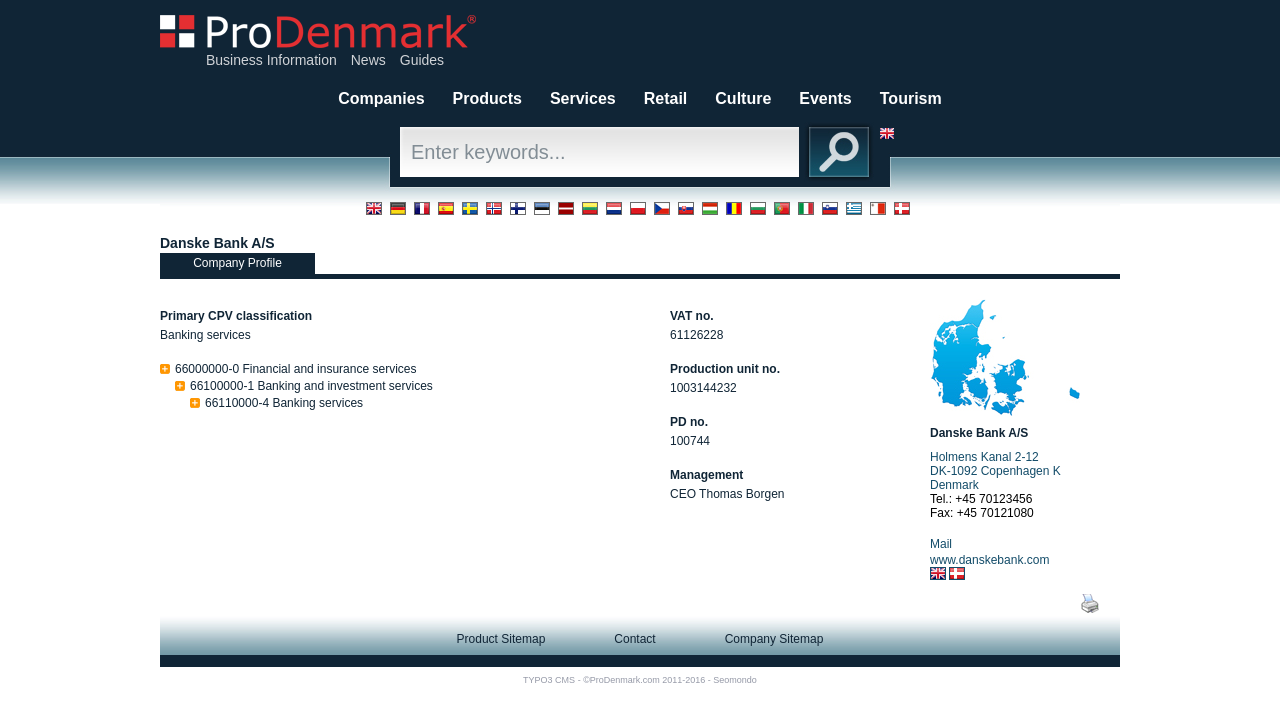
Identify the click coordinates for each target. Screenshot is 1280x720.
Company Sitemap (774, 639)
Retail (666, 98)
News (368, 60)
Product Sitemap (501, 639)
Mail (941, 544)
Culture (743, 98)
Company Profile (237, 263)
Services (583, 98)
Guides (422, 60)
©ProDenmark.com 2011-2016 (644, 680)
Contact (634, 639)
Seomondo (735, 680)
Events (825, 98)
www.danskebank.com (989, 560)
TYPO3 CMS (549, 680)
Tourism (911, 98)
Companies (381, 98)
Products (487, 98)
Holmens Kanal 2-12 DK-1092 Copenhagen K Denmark (995, 471)
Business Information (271, 60)
